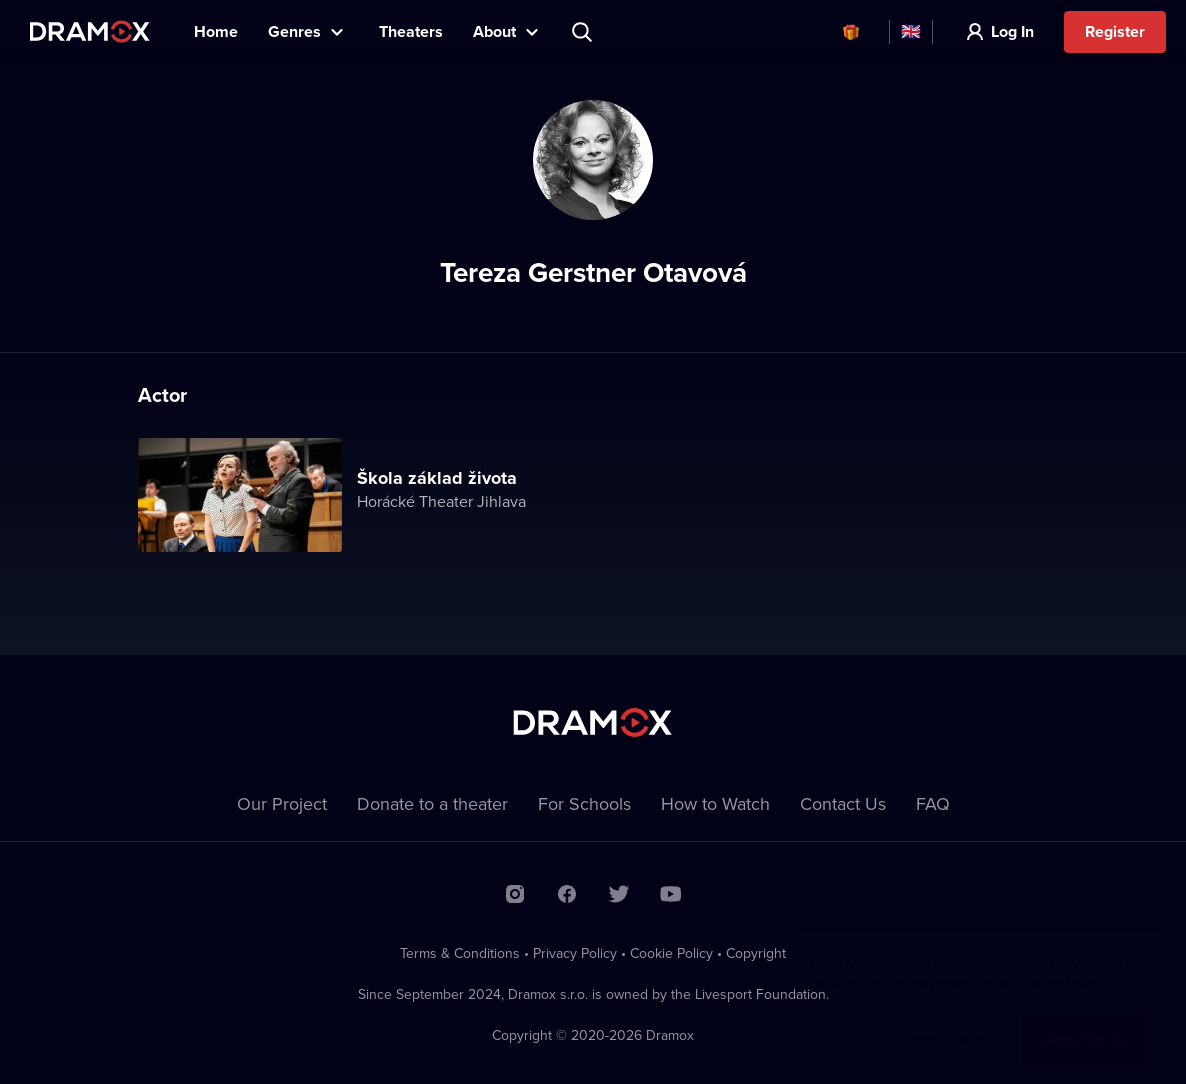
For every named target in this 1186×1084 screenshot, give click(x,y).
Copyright (756, 953)
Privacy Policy (575, 953)
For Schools (584, 803)
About (494, 31)
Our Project (282, 803)
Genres (294, 31)
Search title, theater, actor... (584, 32)
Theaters (411, 31)
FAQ (933, 803)
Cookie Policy (671, 953)
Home (216, 31)
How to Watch (715, 803)
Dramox (90, 31)
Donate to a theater (432, 803)
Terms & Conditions (460, 953)
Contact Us (843, 803)
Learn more (946, 1020)
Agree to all (1083, 1020)
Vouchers (851, 32)
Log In (1012, 31)
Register (1115, 31)
